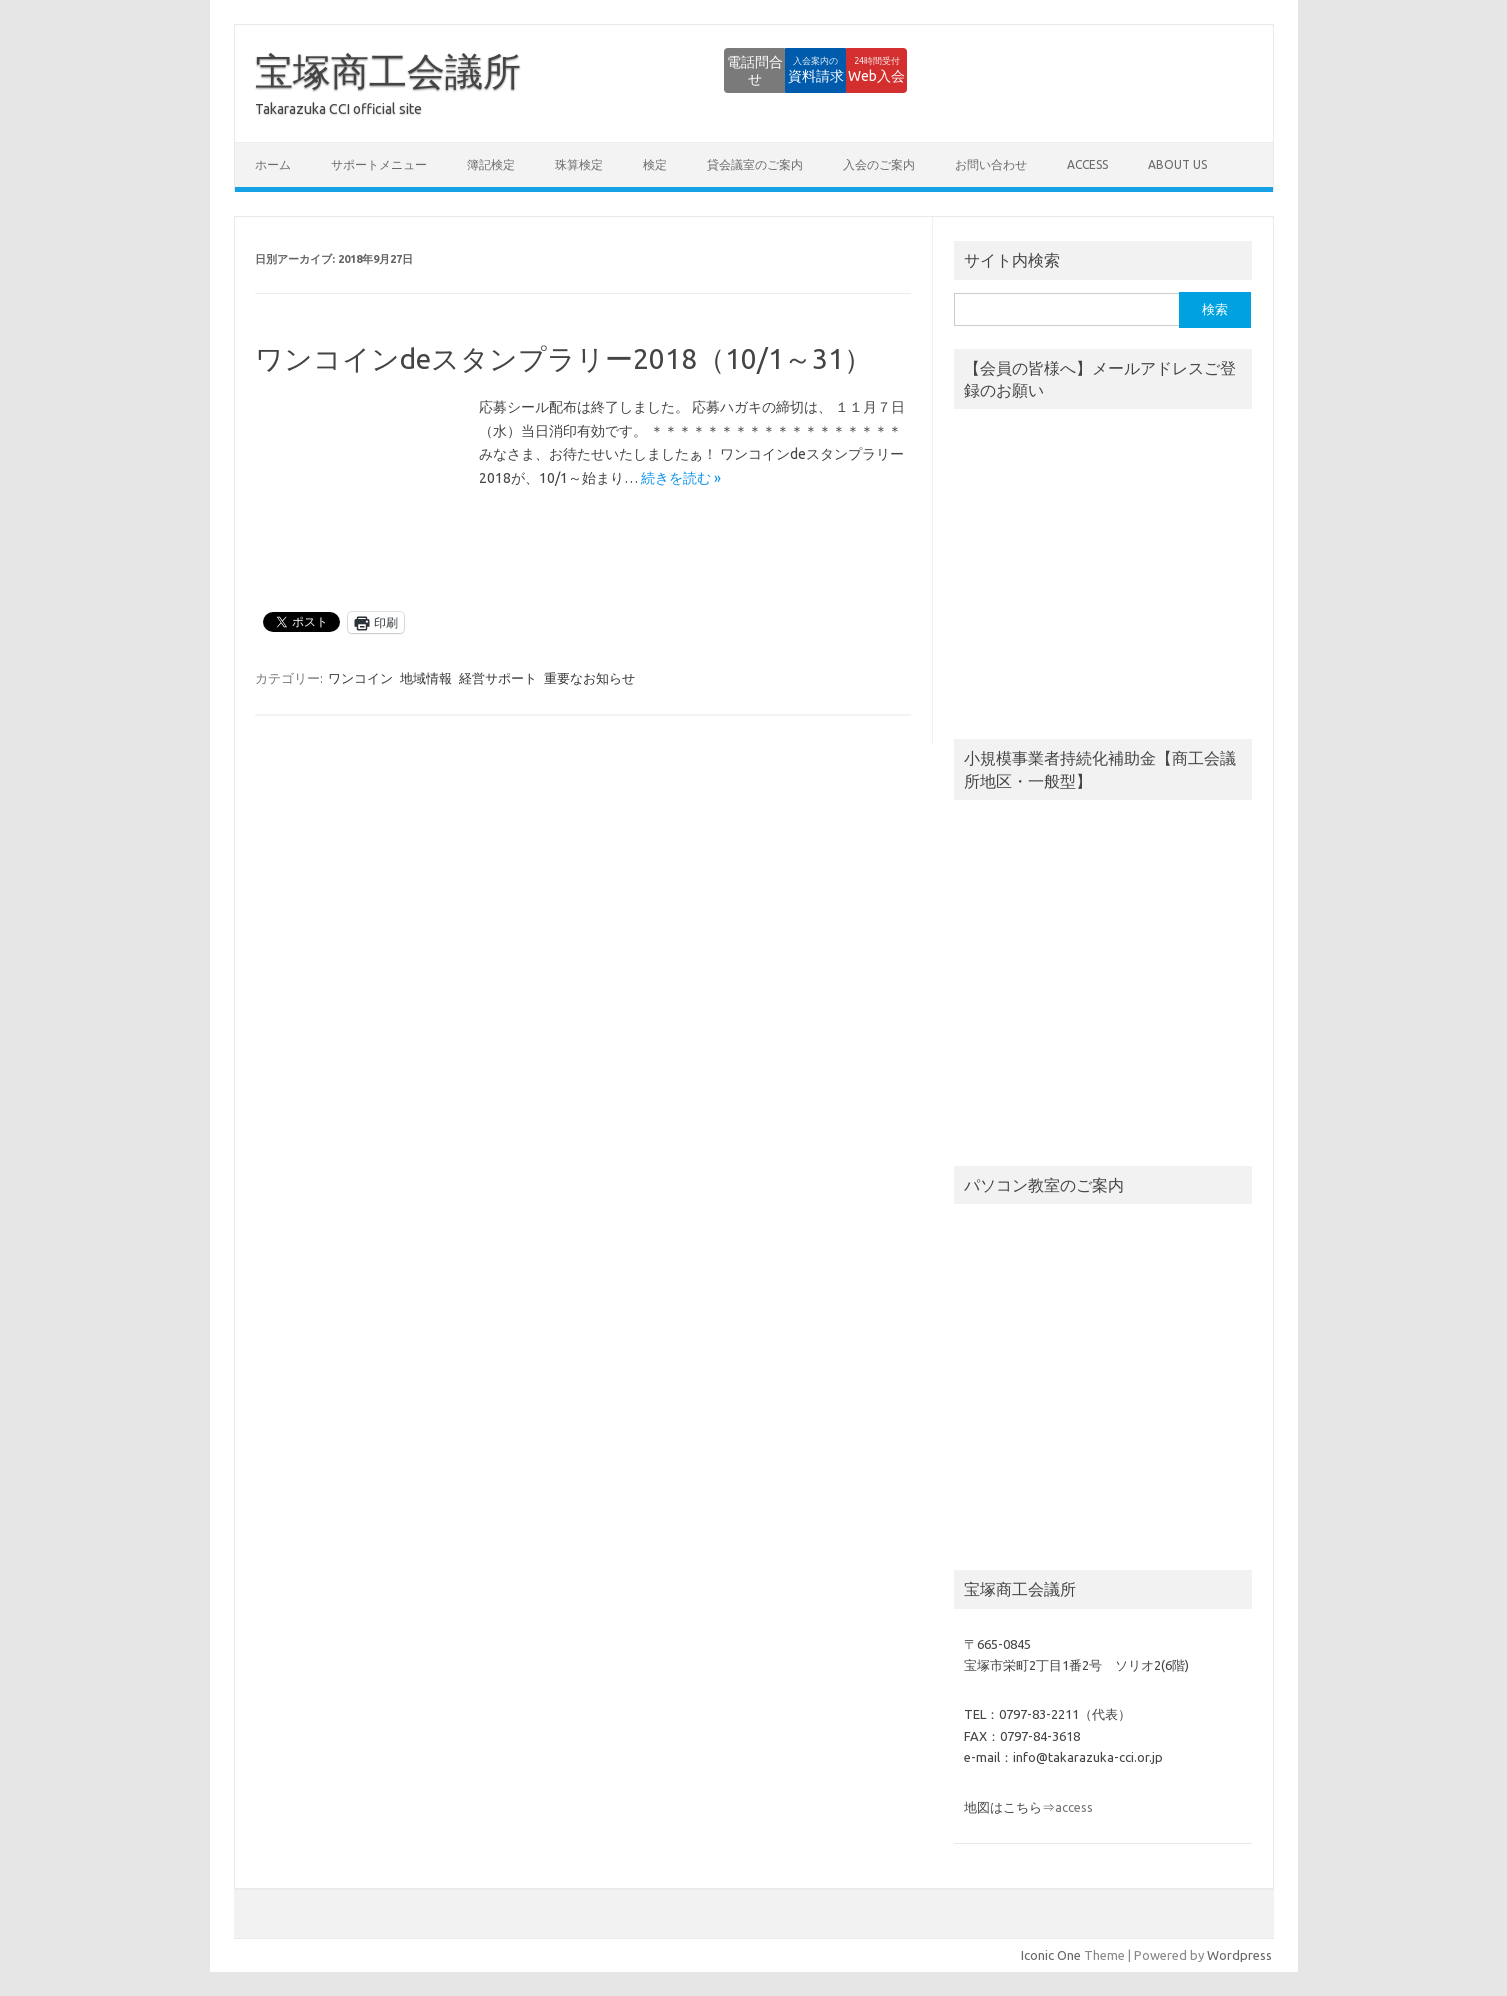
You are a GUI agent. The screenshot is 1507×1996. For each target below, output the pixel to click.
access (1087, 164)
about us (1177, 164)
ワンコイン (360, 678)
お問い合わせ (991, 164)
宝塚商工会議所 (388, 71)
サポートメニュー (379, 164)
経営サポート (498, 678)
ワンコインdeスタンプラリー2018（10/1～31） (563, 358)
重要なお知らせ (589, 678)
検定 (655, 164)
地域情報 (426, 678)
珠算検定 (579, 164)
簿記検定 (491, 164)
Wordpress (1239, 1955)
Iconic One (1051, 1955)
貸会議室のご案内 (755, 164)
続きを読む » (681, 478)
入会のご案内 (879, 164)
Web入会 (852, 70)
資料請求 (742, 70)
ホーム (273, 164)
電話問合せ (632, 70)
